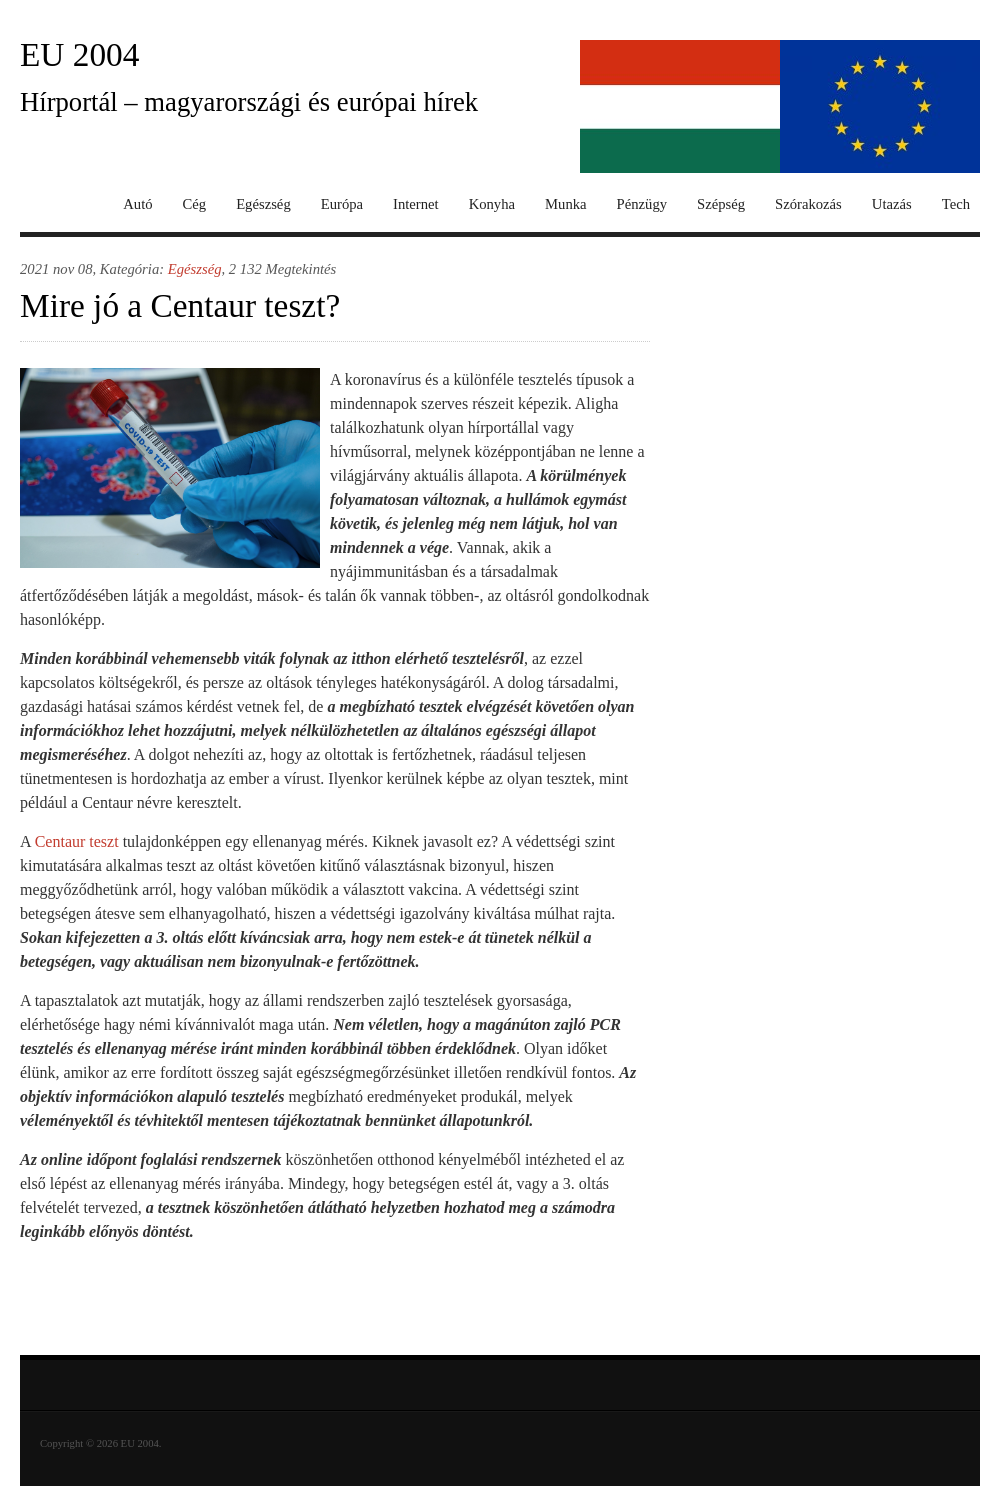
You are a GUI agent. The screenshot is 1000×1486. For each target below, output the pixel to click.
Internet (416, 204)
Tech (956, 204)
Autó (137, 204)
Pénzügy (642, 204)
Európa (342, 204)
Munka (566, 204)
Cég (195, 204)
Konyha (492, 204)
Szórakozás (808, 204)
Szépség (721, 204)
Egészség (263, 204)
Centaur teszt (77, 841)
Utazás (892, 204)
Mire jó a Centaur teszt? (180, 305)
